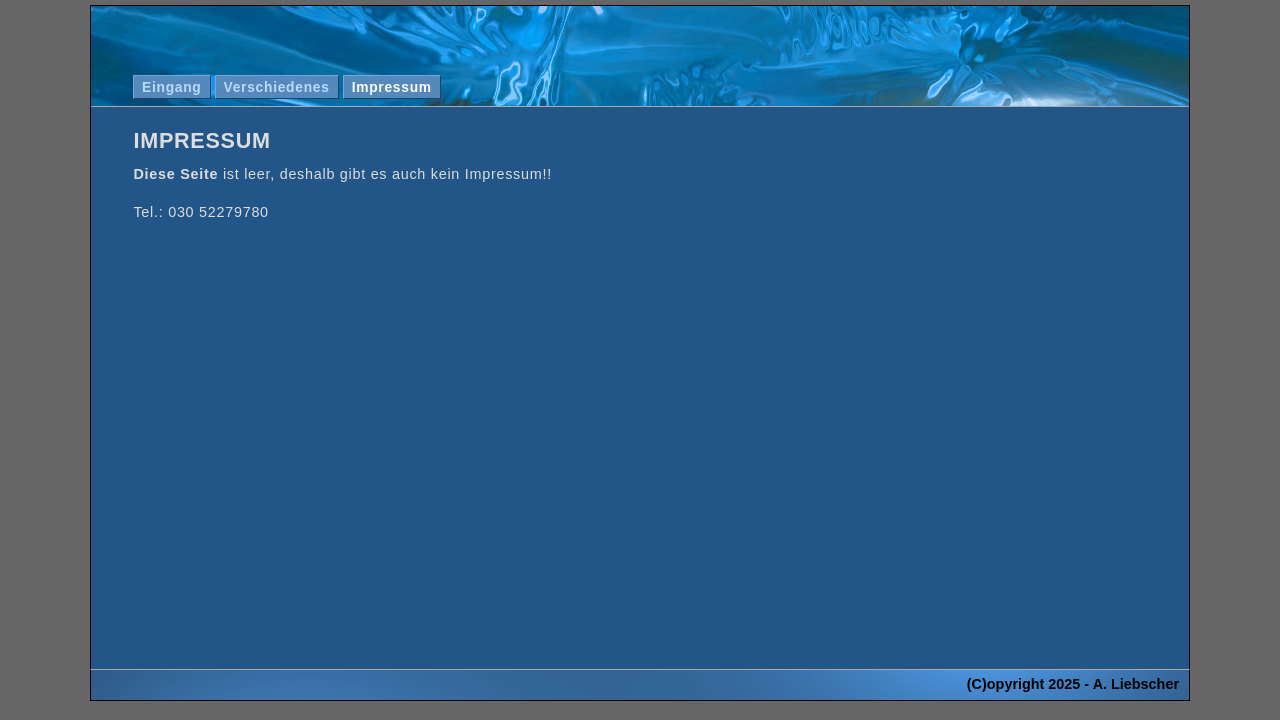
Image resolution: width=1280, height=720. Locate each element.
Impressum (392, 87)
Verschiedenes (277, 87)
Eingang (172, 87)
